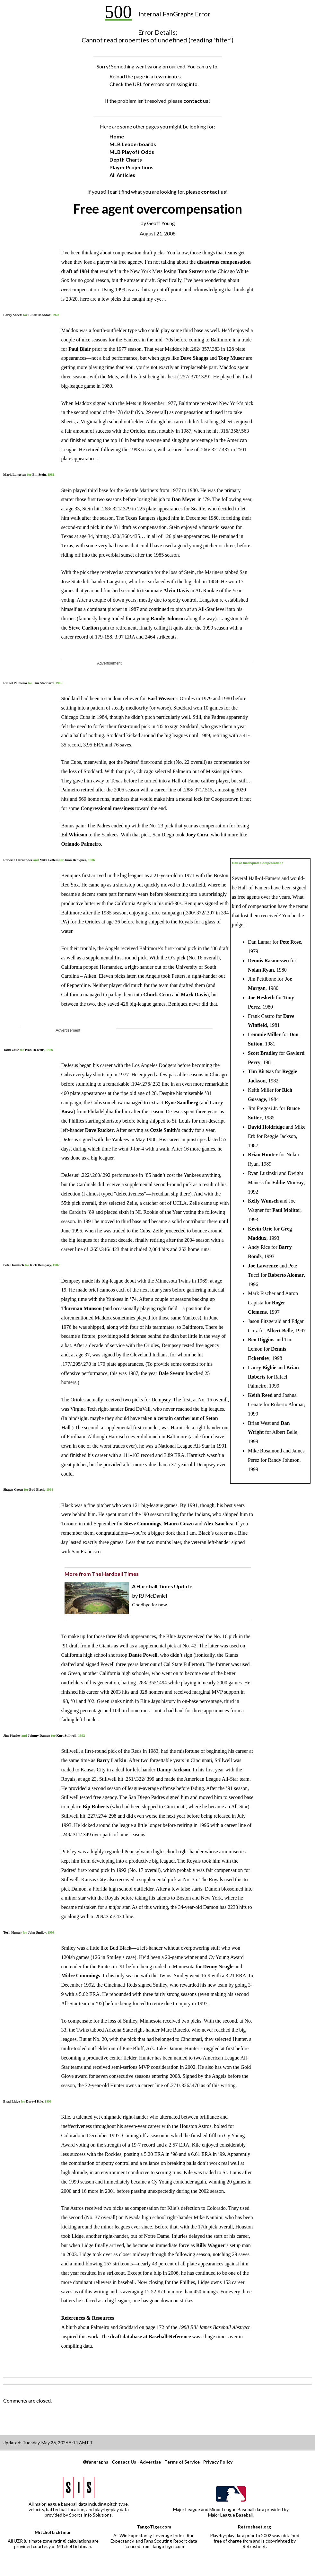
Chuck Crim (157, 994)
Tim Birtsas (261, 1071)
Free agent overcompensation (157, 208)
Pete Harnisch (13, 1265)
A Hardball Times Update (162, 1586)
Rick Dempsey (40, 1265)
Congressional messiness (107, 808)
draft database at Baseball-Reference (150, 2336)
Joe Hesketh (261, 997)
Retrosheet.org (254, 2526)
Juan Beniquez (75, 860)
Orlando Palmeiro (81, 844)
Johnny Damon (39, 1735)
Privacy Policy (217, 2462)
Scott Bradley (263, 1053)
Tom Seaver (191, 271)
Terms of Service (182, 2462)
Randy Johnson (168, 618)
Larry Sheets (12, 315)
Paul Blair (79, 349)
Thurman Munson (81, 1308)
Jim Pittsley (12, 1735)
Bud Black (37, 1489)
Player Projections (131, 167)
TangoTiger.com (154, 2526)
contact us (195, 101)
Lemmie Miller (264, 1034)
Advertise (150, 2462)
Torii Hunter (12, 1932)
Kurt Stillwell (66, 1735)
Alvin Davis (176, 590)
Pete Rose (290, 942)
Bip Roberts (96, 1806)
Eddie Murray (288, 1182)
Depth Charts (125, 159)
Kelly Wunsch (263, 1201)
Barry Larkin (112, 1760)
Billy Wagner (210, 2245)
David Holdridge (266, 1127)
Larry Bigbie (262, 1367)
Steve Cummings (142, 1523)
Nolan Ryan (261, 970)
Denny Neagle (218, 1966)
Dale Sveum (172, 1373)
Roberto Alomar (286, 1275)
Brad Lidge (11, 2101)
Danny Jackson (173, 1769)
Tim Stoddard (43, 683)
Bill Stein (39, 474)
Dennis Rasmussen (268, 960)
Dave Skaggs (194, 358)
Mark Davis (194, 994)
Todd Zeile (11, 1050)
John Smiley (37, 1932)
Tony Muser (231, 358)
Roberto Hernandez (17, 860)
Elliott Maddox (39, 315)
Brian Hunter (263, 1154)
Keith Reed (260, 1395)
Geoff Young (161, 223)
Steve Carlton (84, 628)
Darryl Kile (34, 2101)
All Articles (122, 175)
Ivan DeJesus (34, 1050)
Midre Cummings (80, 1975)
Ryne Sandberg (181, 1102)
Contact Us (124, 2462)
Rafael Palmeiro (15, 683)
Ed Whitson (74, 834)
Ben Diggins (261, 1339)
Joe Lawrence (263, 1265)
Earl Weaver (161, 698)
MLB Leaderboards (132, 144)
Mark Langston (14, 474)
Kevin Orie (260, 1228)
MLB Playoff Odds (131, 152)
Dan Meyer (183, 499)
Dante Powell (142, 1655)
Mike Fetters (48, 860)
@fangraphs (95, 2462)
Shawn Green (13, 1489)
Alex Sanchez (218, 1523)
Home (116, 136)
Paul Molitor (286, 1210)
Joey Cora (197, 834)
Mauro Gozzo (179, 1523)
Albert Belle (280, 1330)
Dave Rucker (99, 1130)
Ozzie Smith (163, 1130)
